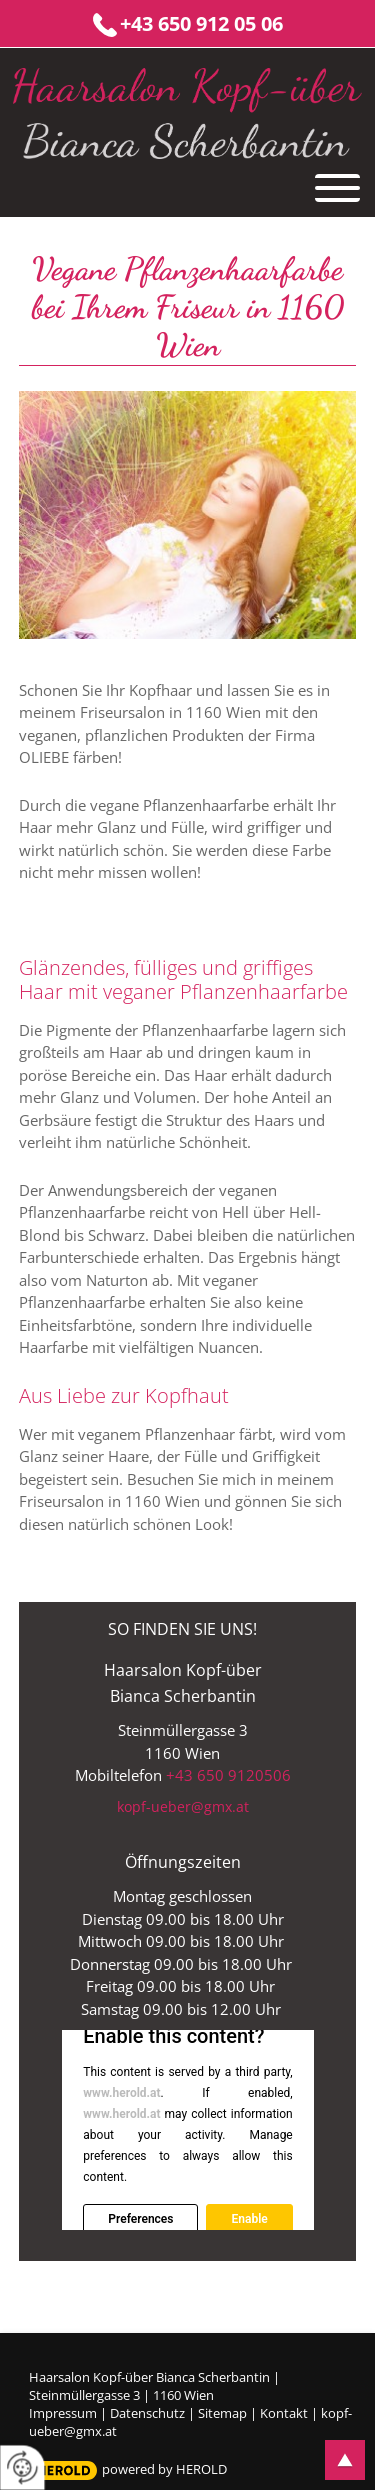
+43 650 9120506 (228, 1775)
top (345, 2460)
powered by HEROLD (164, 2469)
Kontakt (284, 2413)
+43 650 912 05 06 (201, 23)
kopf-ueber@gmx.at (183, 1806)
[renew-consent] (22, 2467)
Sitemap (222, 2413)
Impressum (63, 2413)
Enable (249, 2219)
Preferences (140, 2219)
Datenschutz (147, 2413)
